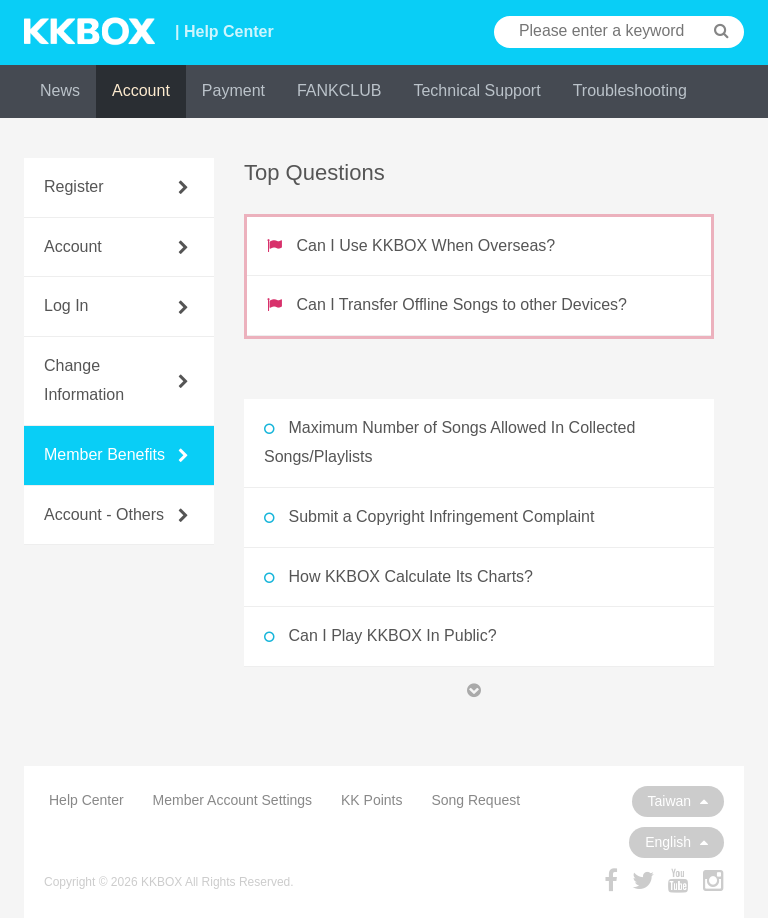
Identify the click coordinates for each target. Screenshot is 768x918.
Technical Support (476, 90)
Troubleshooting (630, 90)
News (60, 90)
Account (141, 90)
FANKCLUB (339, 90)
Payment (233, 90)
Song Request (475, 800)
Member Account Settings (233, 800)
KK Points (371, 800)
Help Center (86, 800)
